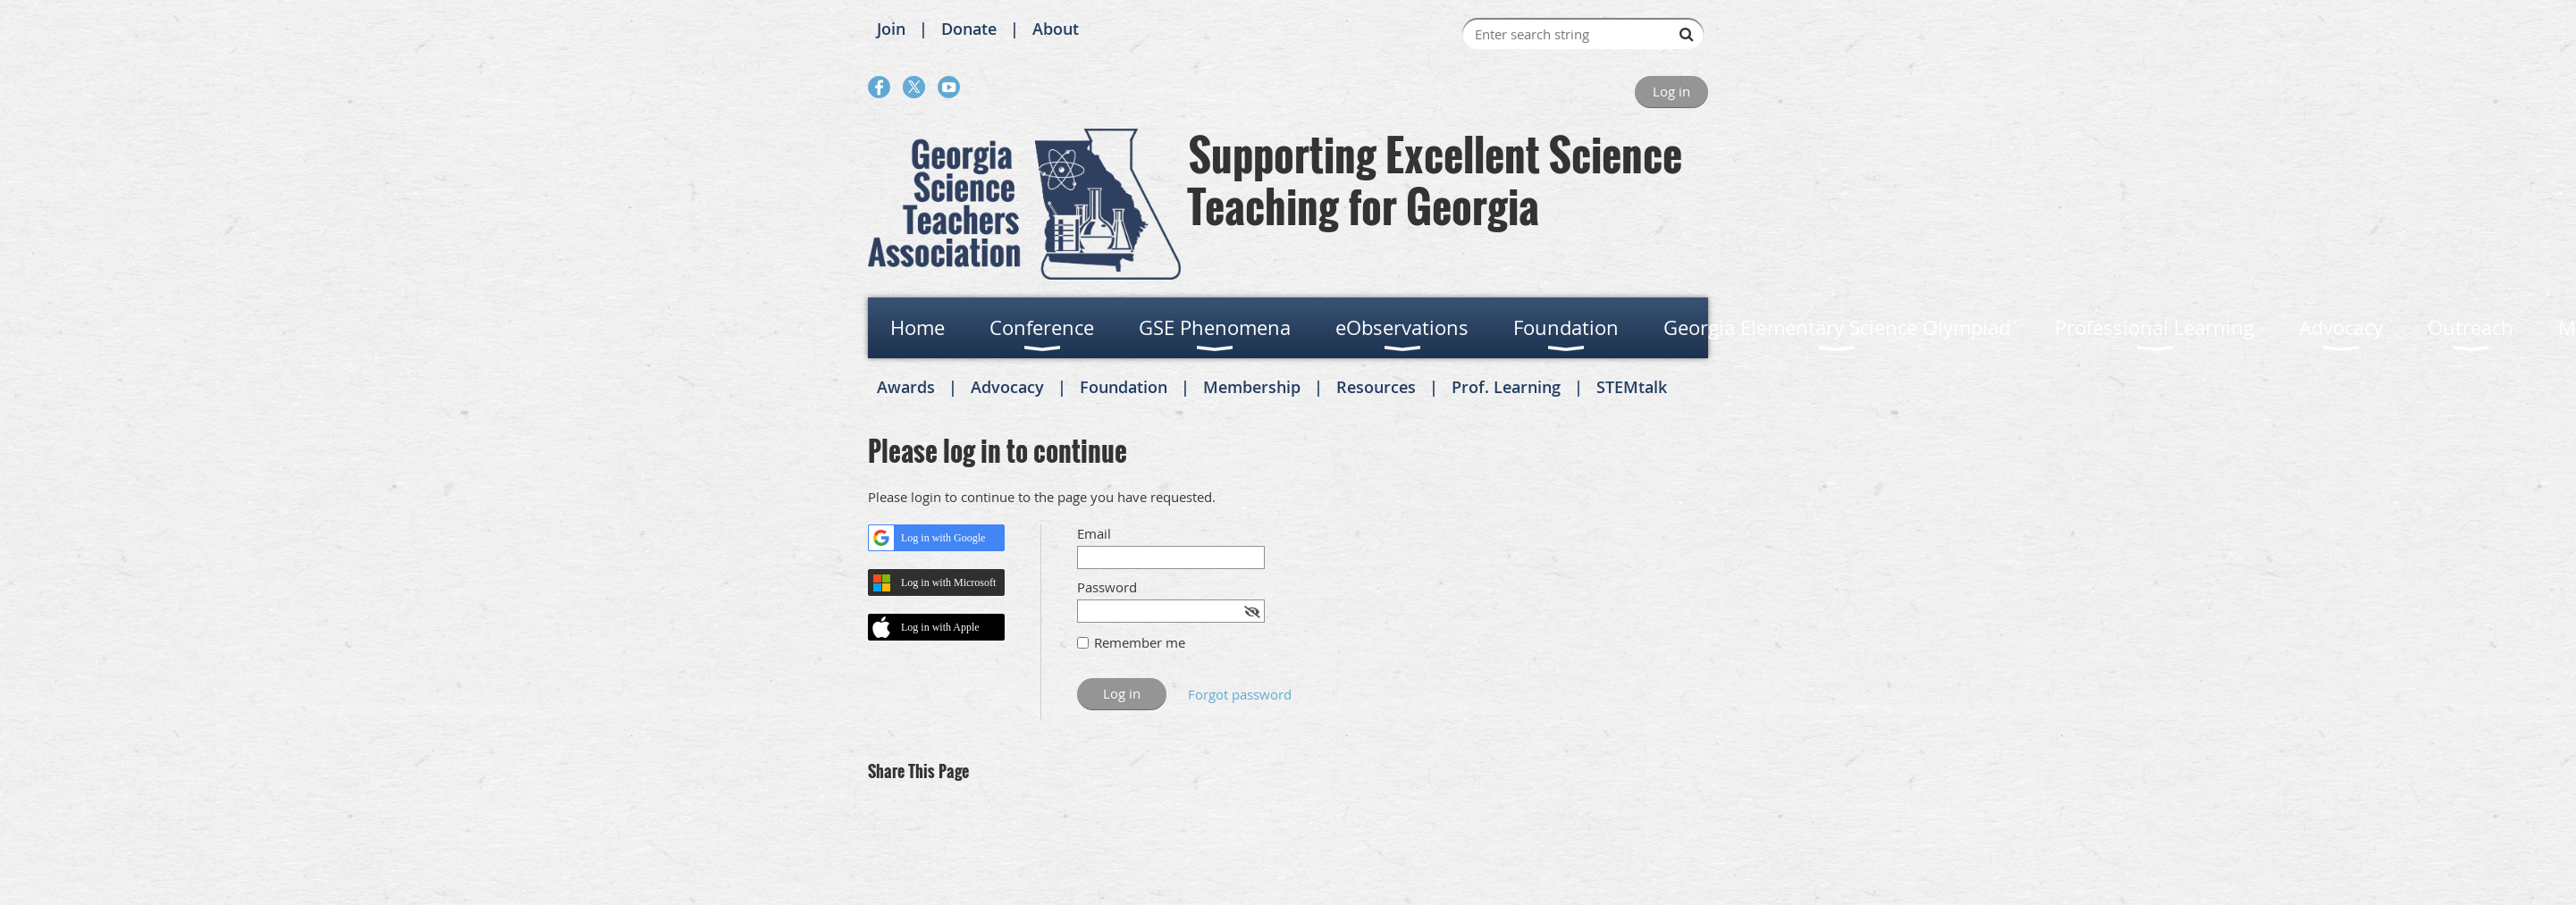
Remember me (1139, 642)
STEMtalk (1631, 387)
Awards (906, 387)
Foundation (1123, 387)
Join (891, 28)
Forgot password (1240, 694)
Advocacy (1007, 387)
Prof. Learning (1506, 387)
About (1055, 28)
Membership (1252, 387)
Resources (1376, 387)
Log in (1671, 91)
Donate (969, 28)
